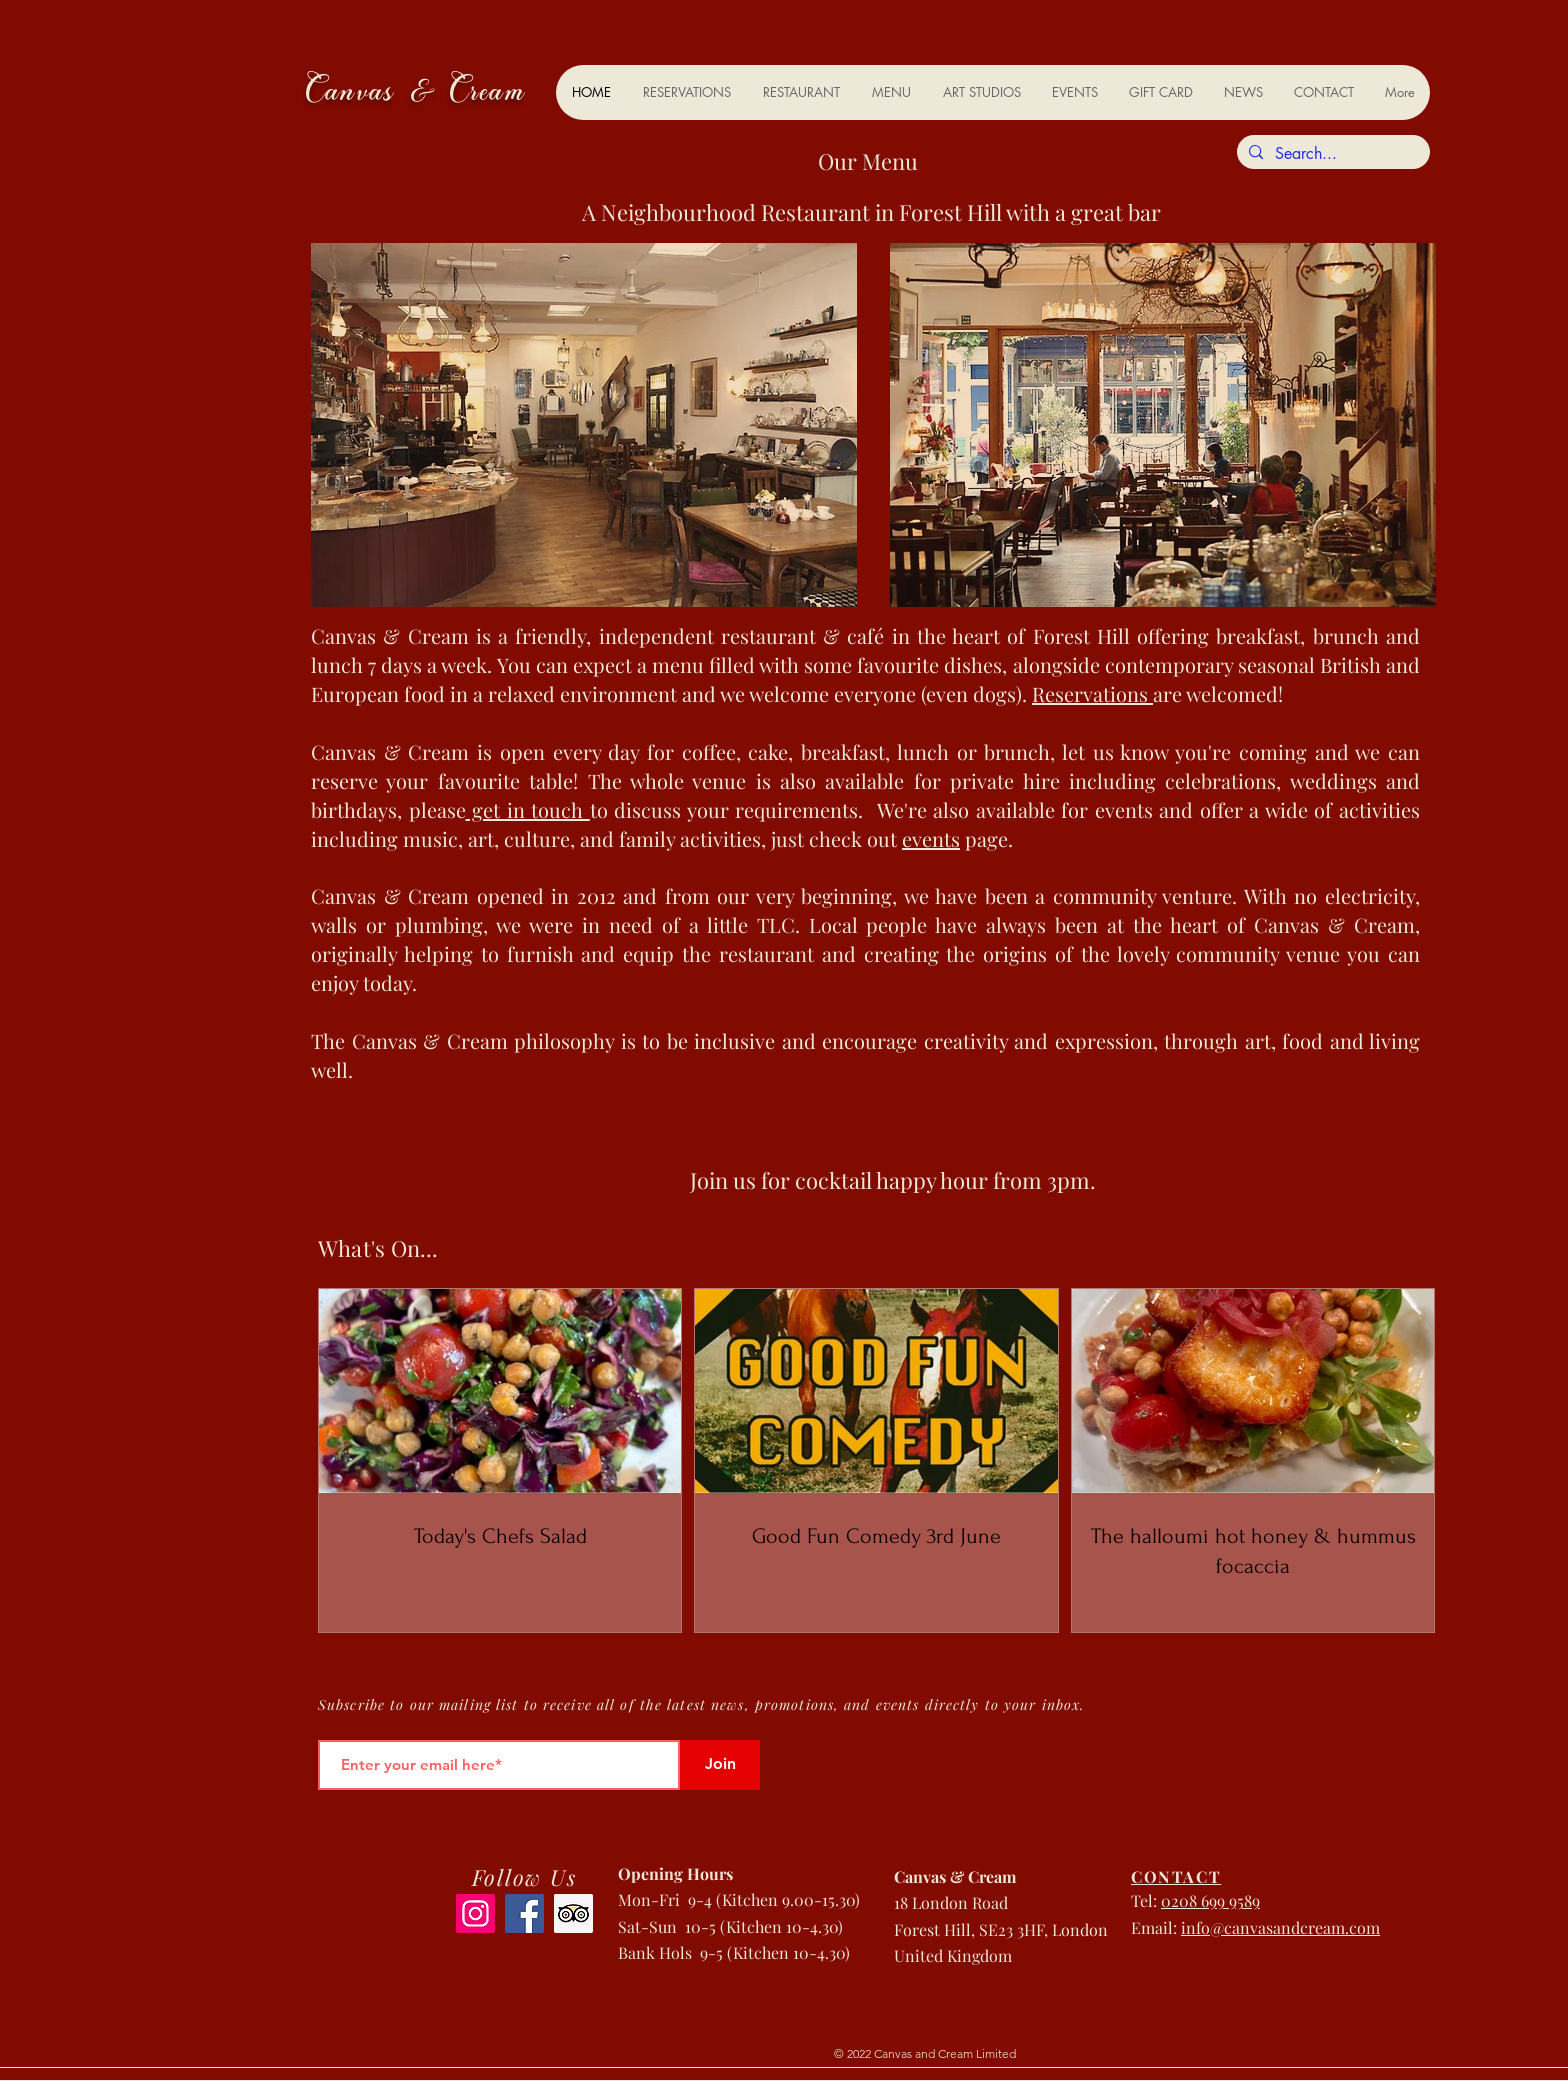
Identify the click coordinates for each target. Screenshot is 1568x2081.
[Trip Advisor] (573, 1913)
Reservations (1092, 693)
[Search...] (1331, 154)
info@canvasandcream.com (1280, 1927)
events (931, 838)
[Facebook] (524, 1913)
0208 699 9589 (1210, 1900)
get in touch (528, 809)
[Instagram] (475, 1913)
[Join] (720, 1765)
